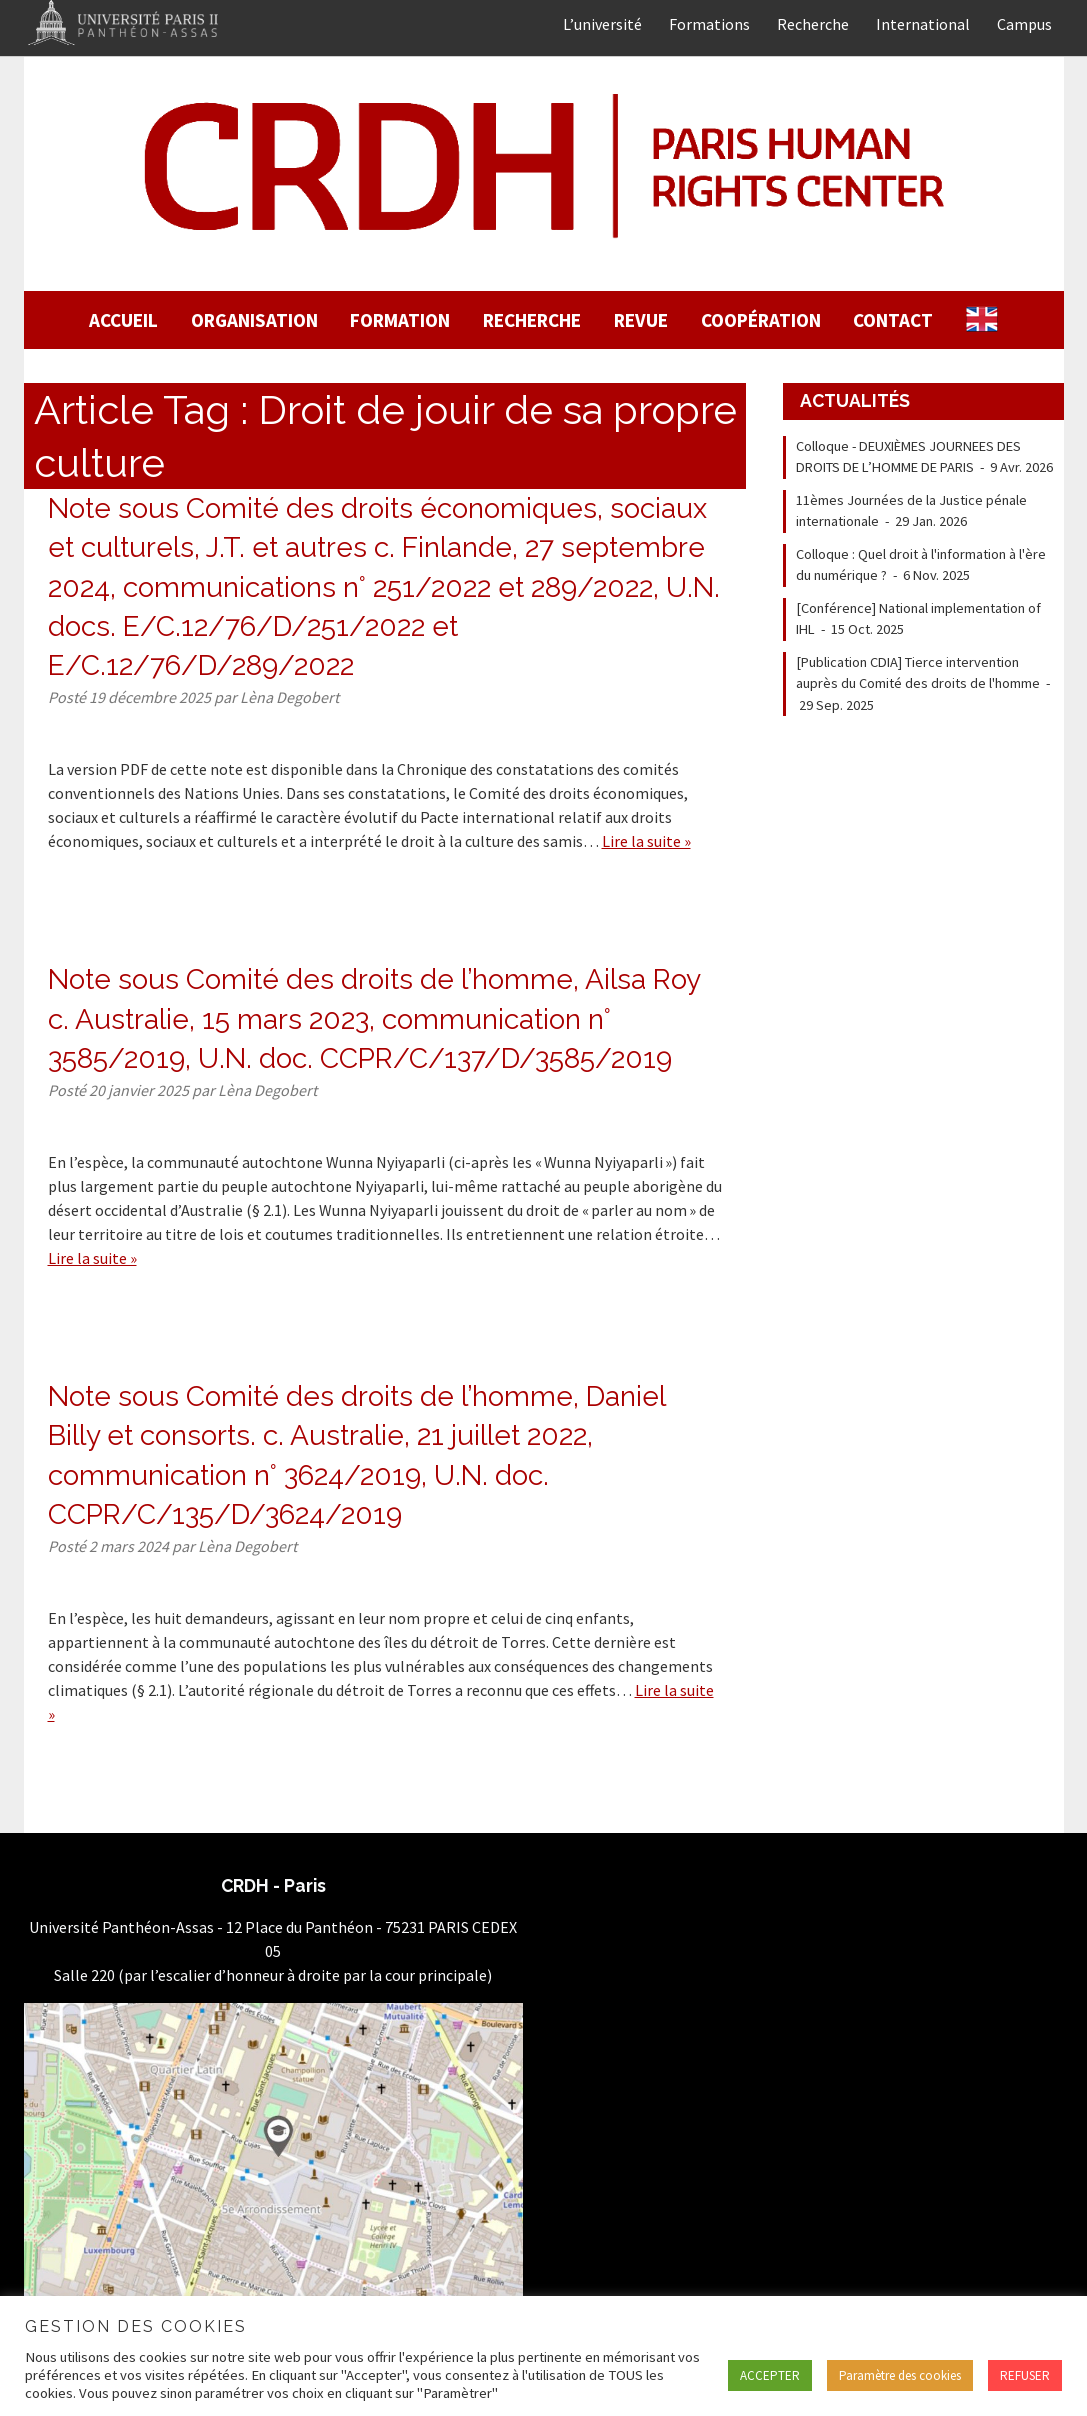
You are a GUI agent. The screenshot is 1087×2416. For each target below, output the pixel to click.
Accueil (123, 320)
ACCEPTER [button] (770, 2375)
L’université (602, 24)
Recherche (813, 24)
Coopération (761, 320)
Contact (893, 320)
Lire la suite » (646, 841)
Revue (641, 320)
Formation (400, 320)
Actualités (855, 400)
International (923, 24)
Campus (1024, 24)
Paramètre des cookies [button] (900, 2375)
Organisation (254, 320)
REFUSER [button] (1025, 2375)
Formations (709, 24)
